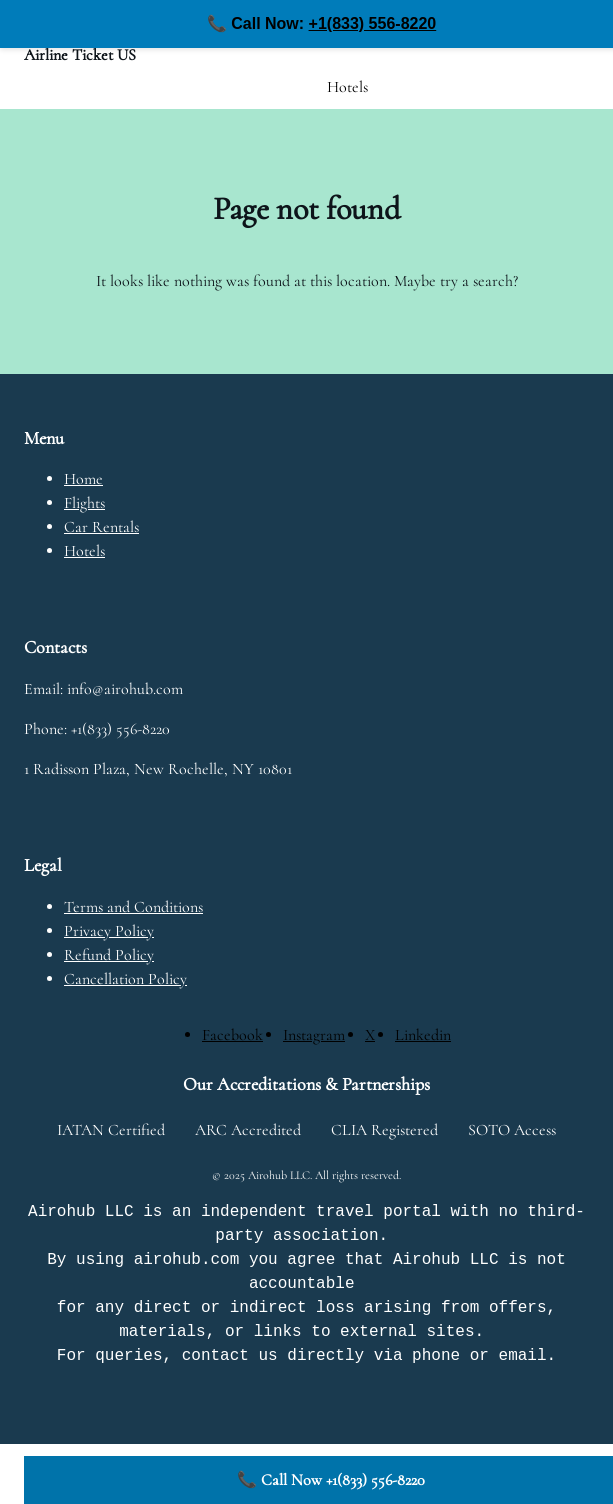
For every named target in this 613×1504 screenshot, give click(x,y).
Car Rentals (101, 527)
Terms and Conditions (133, 907)
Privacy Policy (109, 931)
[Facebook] (232, 1035)
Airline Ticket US (80, 55)
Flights (84, 503)
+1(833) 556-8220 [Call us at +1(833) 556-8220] (373, 23)
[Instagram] (314, 1035)
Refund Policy (109, 955)
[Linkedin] (423, 1035)
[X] (370, 1035)
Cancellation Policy (125, 979)
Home (83, 479)
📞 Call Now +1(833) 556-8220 (331, 1480)
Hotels (84, 551)
